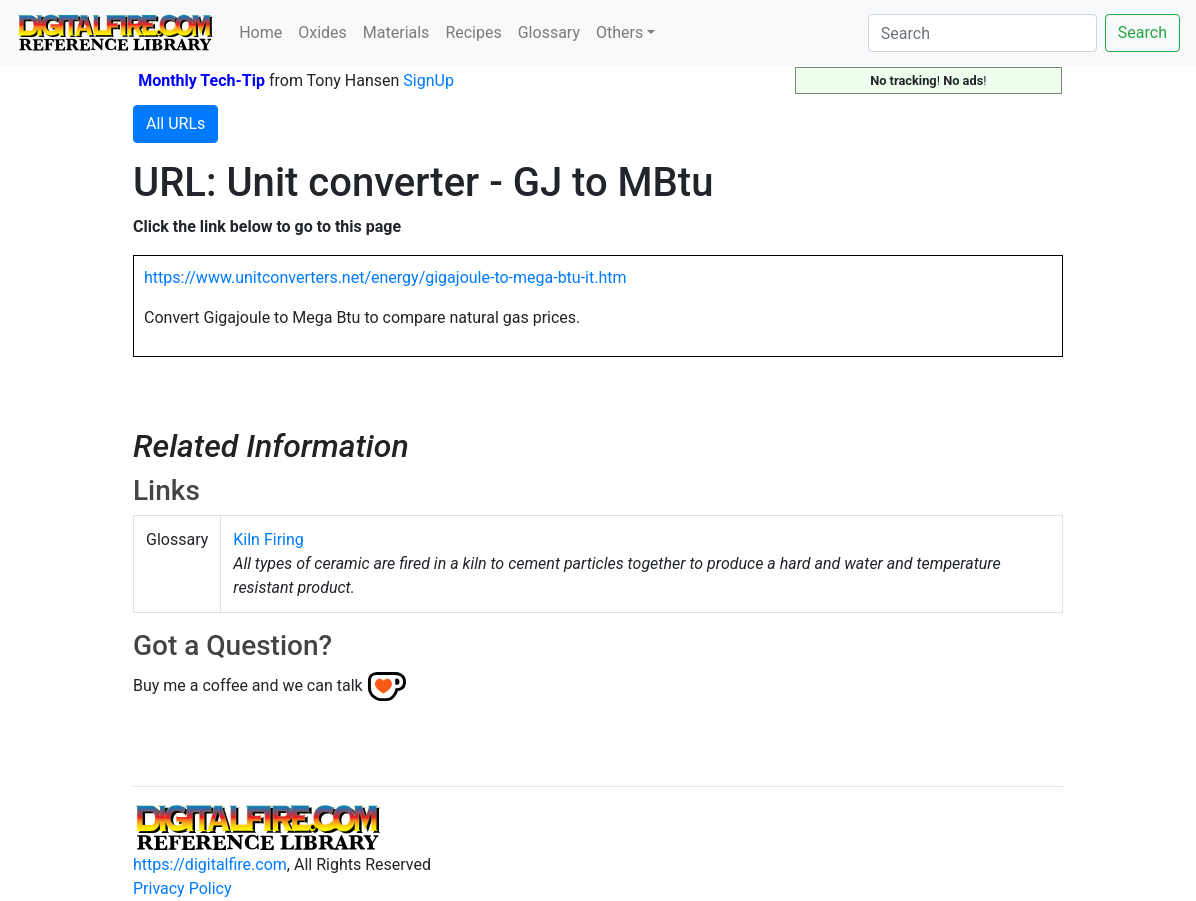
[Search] (982, 33)
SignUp (428, 80)
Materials (396, 32)
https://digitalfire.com (210, 864)
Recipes (473, 32)
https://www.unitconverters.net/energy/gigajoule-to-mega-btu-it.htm (385, 277)
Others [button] (619, 32)
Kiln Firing (268, 539)
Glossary (549, 32)
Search (1142, 32)
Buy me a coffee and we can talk (248, 685)
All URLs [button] (175, 123)
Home (260, 32)
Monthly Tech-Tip (201, 80)
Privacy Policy (182, 888)
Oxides (322, 32)
